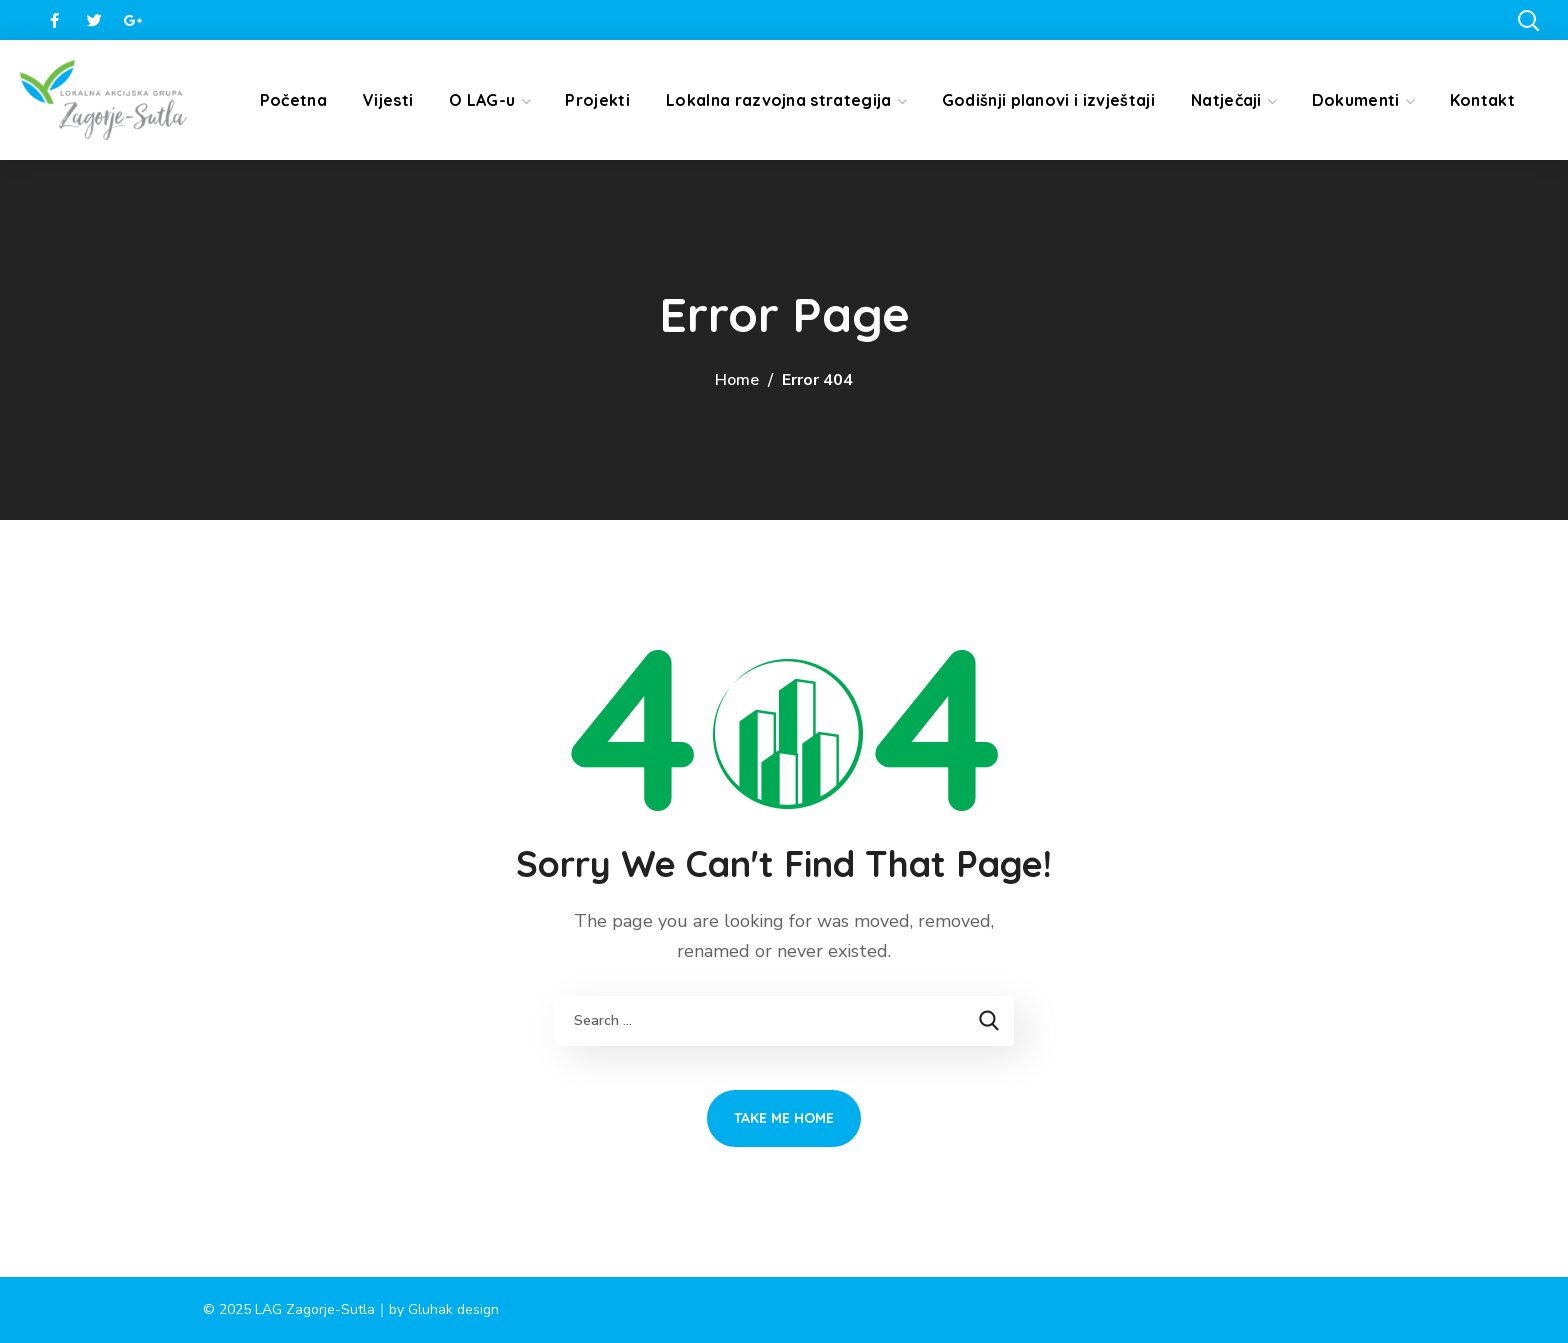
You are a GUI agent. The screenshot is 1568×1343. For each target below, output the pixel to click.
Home (737, 380)
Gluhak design (453, 1309)
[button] (1528, 20)
